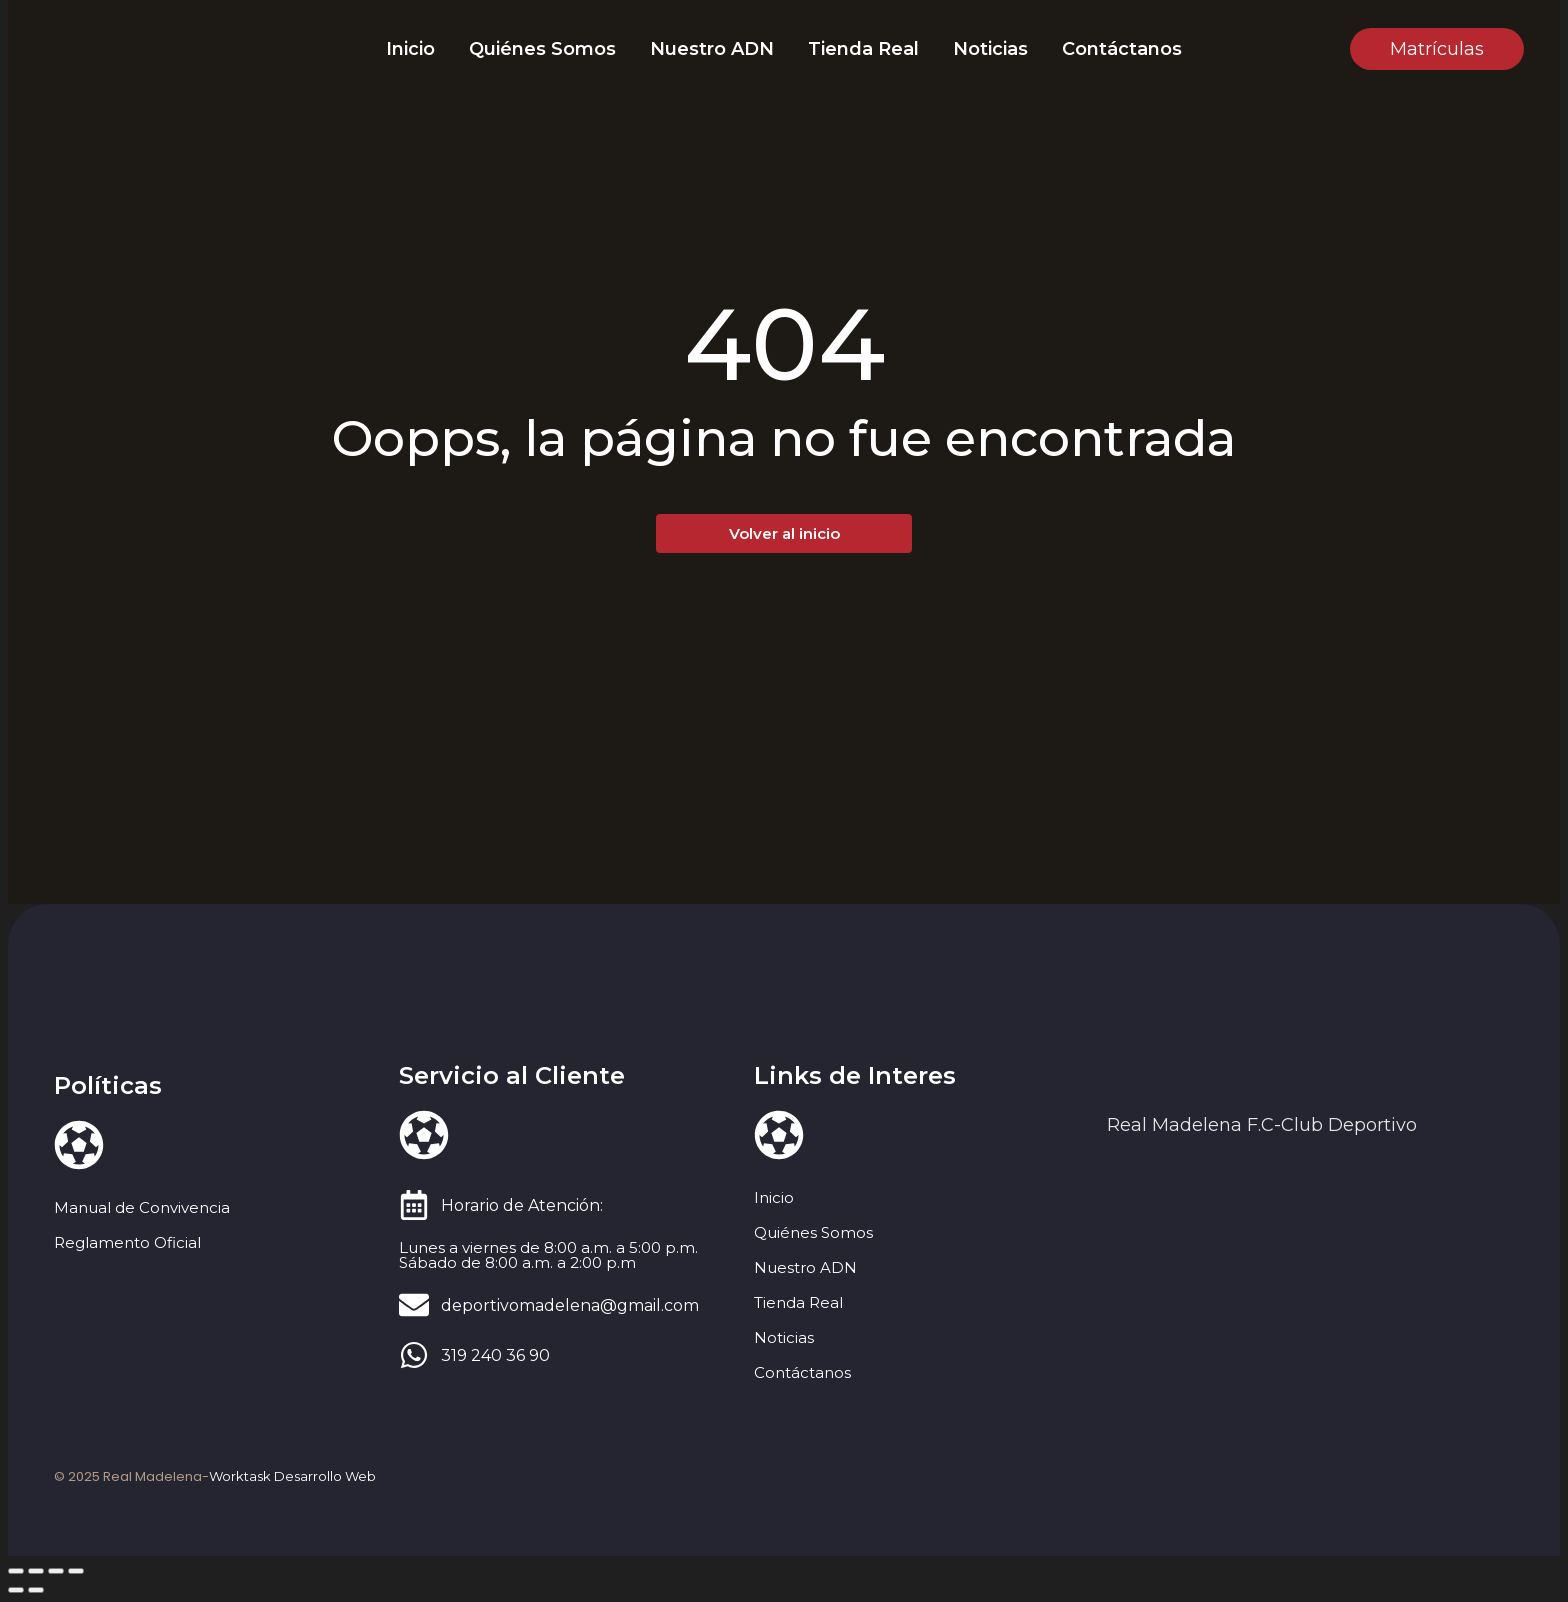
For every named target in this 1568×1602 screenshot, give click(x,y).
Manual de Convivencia (142, 1207)
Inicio (410, 49)
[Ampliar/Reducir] (16, 1571)
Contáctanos (1122, 49)
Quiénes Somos (542, 49)
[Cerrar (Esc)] (76, 1571)
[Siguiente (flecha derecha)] (36, 1590)
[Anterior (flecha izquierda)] (16, 1590)
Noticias (990, 49)
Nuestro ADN (712, 49)
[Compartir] (56, 1571)
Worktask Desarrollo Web (292, 1476)
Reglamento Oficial (127, 1242)
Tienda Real (863, 49)
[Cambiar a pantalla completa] (36, 1571)
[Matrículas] (1437, 49)
